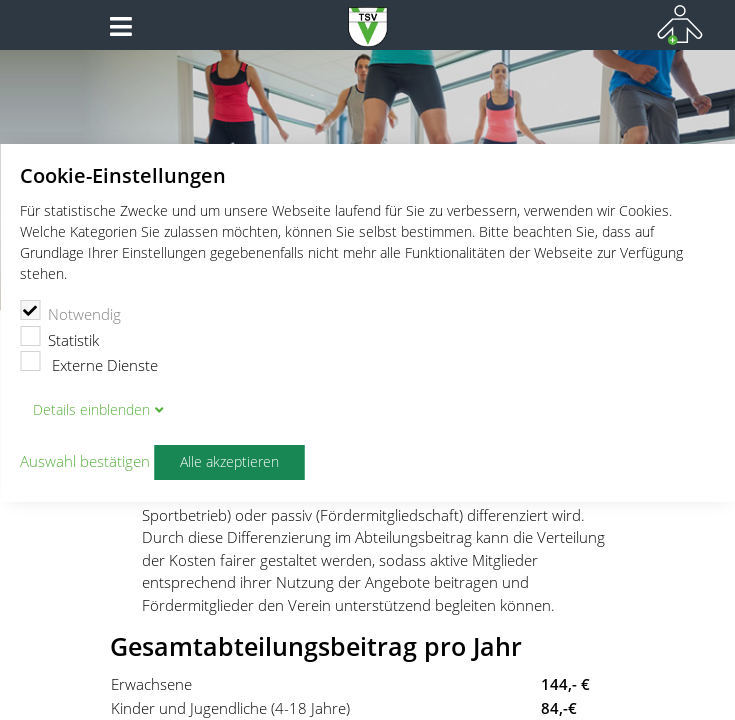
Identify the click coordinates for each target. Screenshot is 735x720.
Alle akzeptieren (229, 462)
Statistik (59, 338)
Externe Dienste (89, 363)
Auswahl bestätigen (85, 462)
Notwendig (70, 312)
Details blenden (91, 410)
